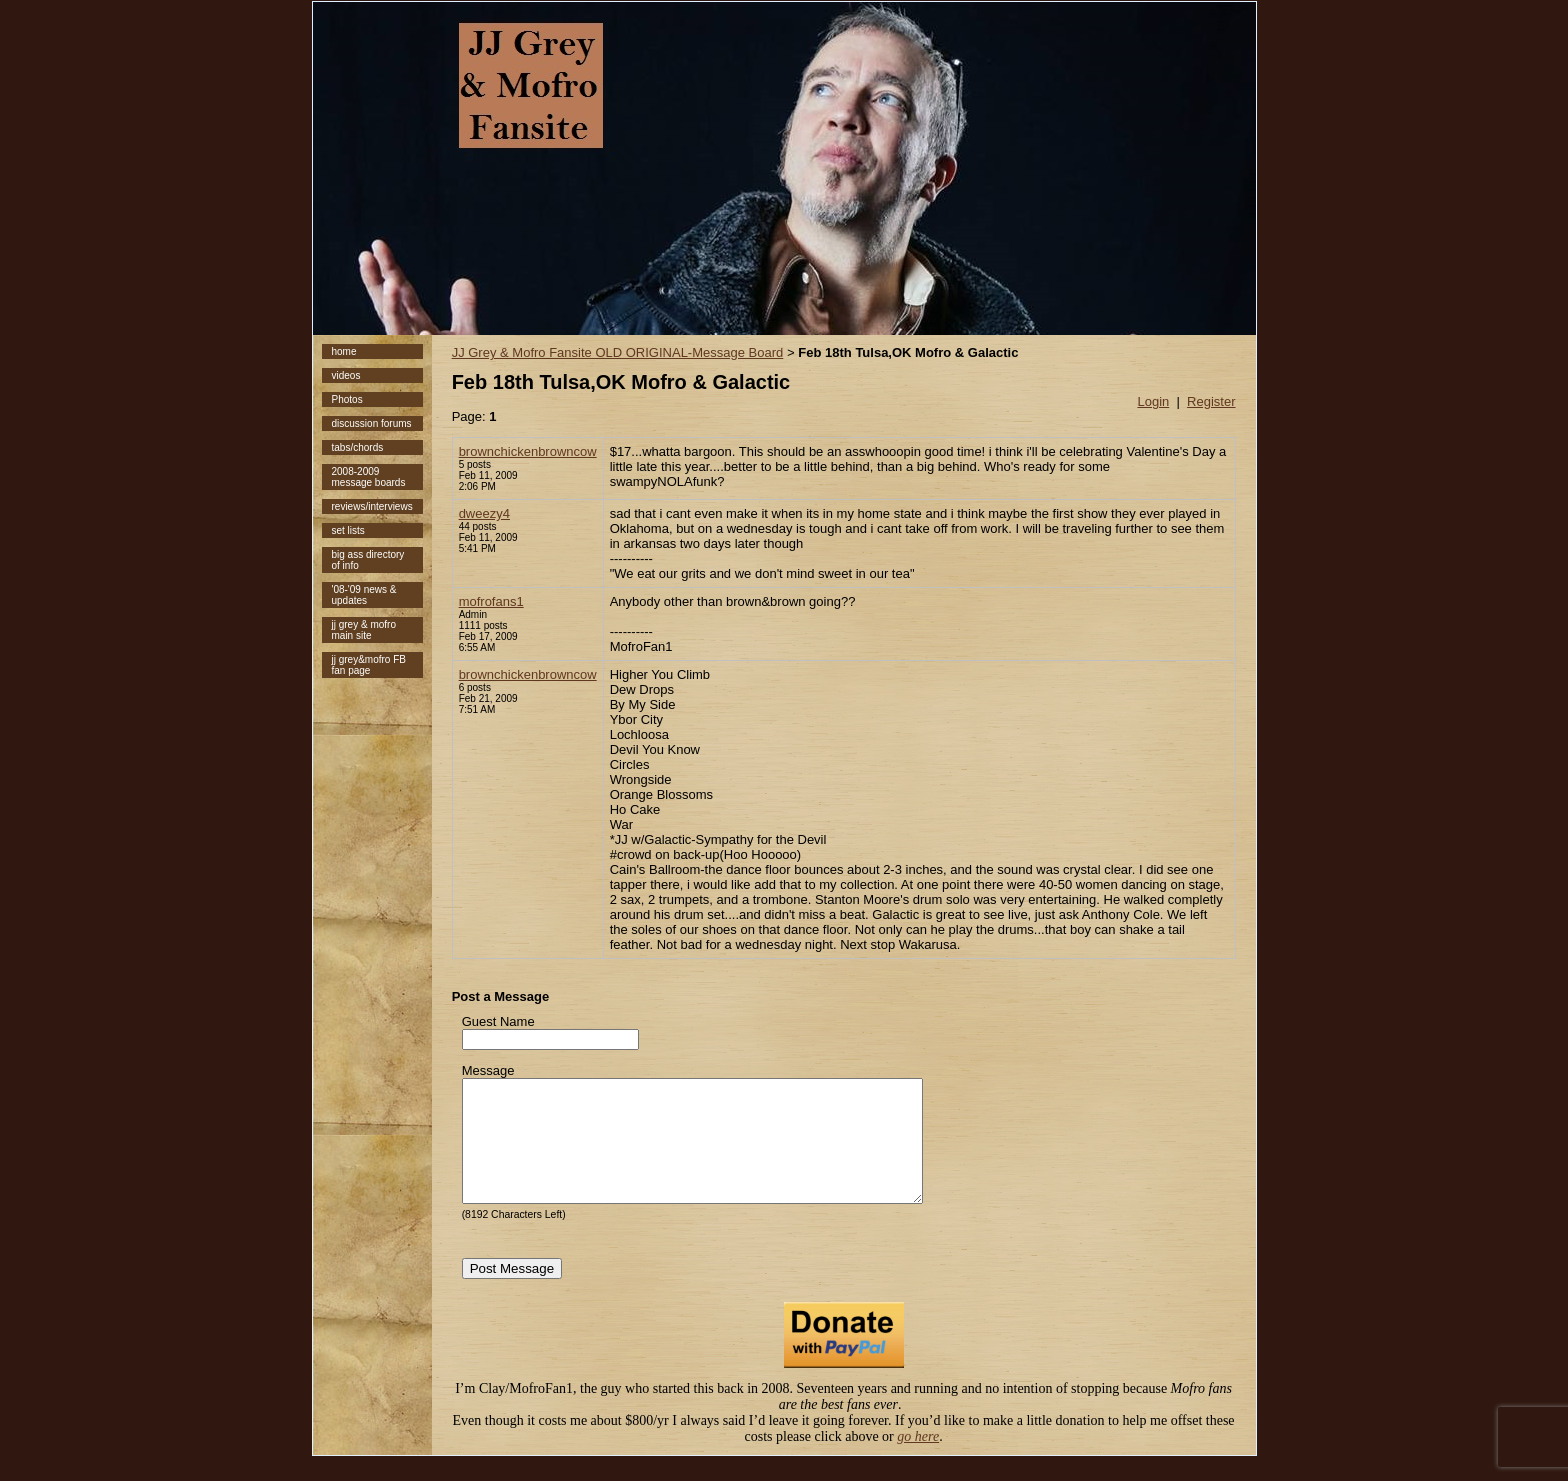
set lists (348, 530)
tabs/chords (358, 447)
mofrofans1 (491, 601)
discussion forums (372, 423)
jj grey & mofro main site (364, 630)
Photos (347, 399)
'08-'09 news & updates (364, 595)
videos (346, 375)
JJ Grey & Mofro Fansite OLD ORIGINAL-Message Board (618, 352)
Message (488, 1070)
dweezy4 (484, 513)
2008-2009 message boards (369, 477)
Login (1153, 401)
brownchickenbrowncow (528, 451)
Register (1211, 401)
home (344, 351)
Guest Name (498, 1021)
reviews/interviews (372, 506)
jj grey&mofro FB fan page (369, 665)
